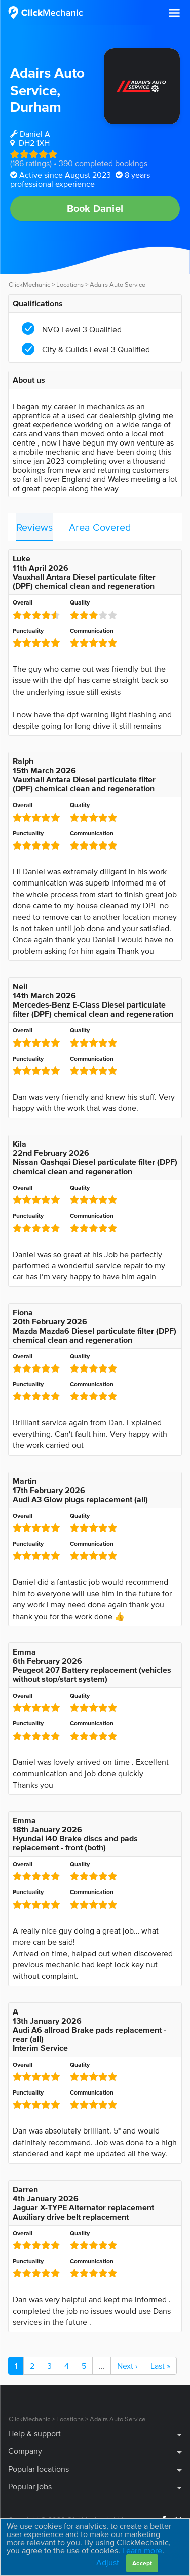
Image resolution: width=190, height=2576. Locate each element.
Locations (70, 284)
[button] (174, 13)
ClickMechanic (29, 284)
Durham (35, 107)
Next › (127, 2365)
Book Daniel (95, 208)
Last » (160, 2365)
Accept (142, 2563)
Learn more (142, 2550)
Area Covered (100, 527)
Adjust (107, 2562)
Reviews (34, 527)
